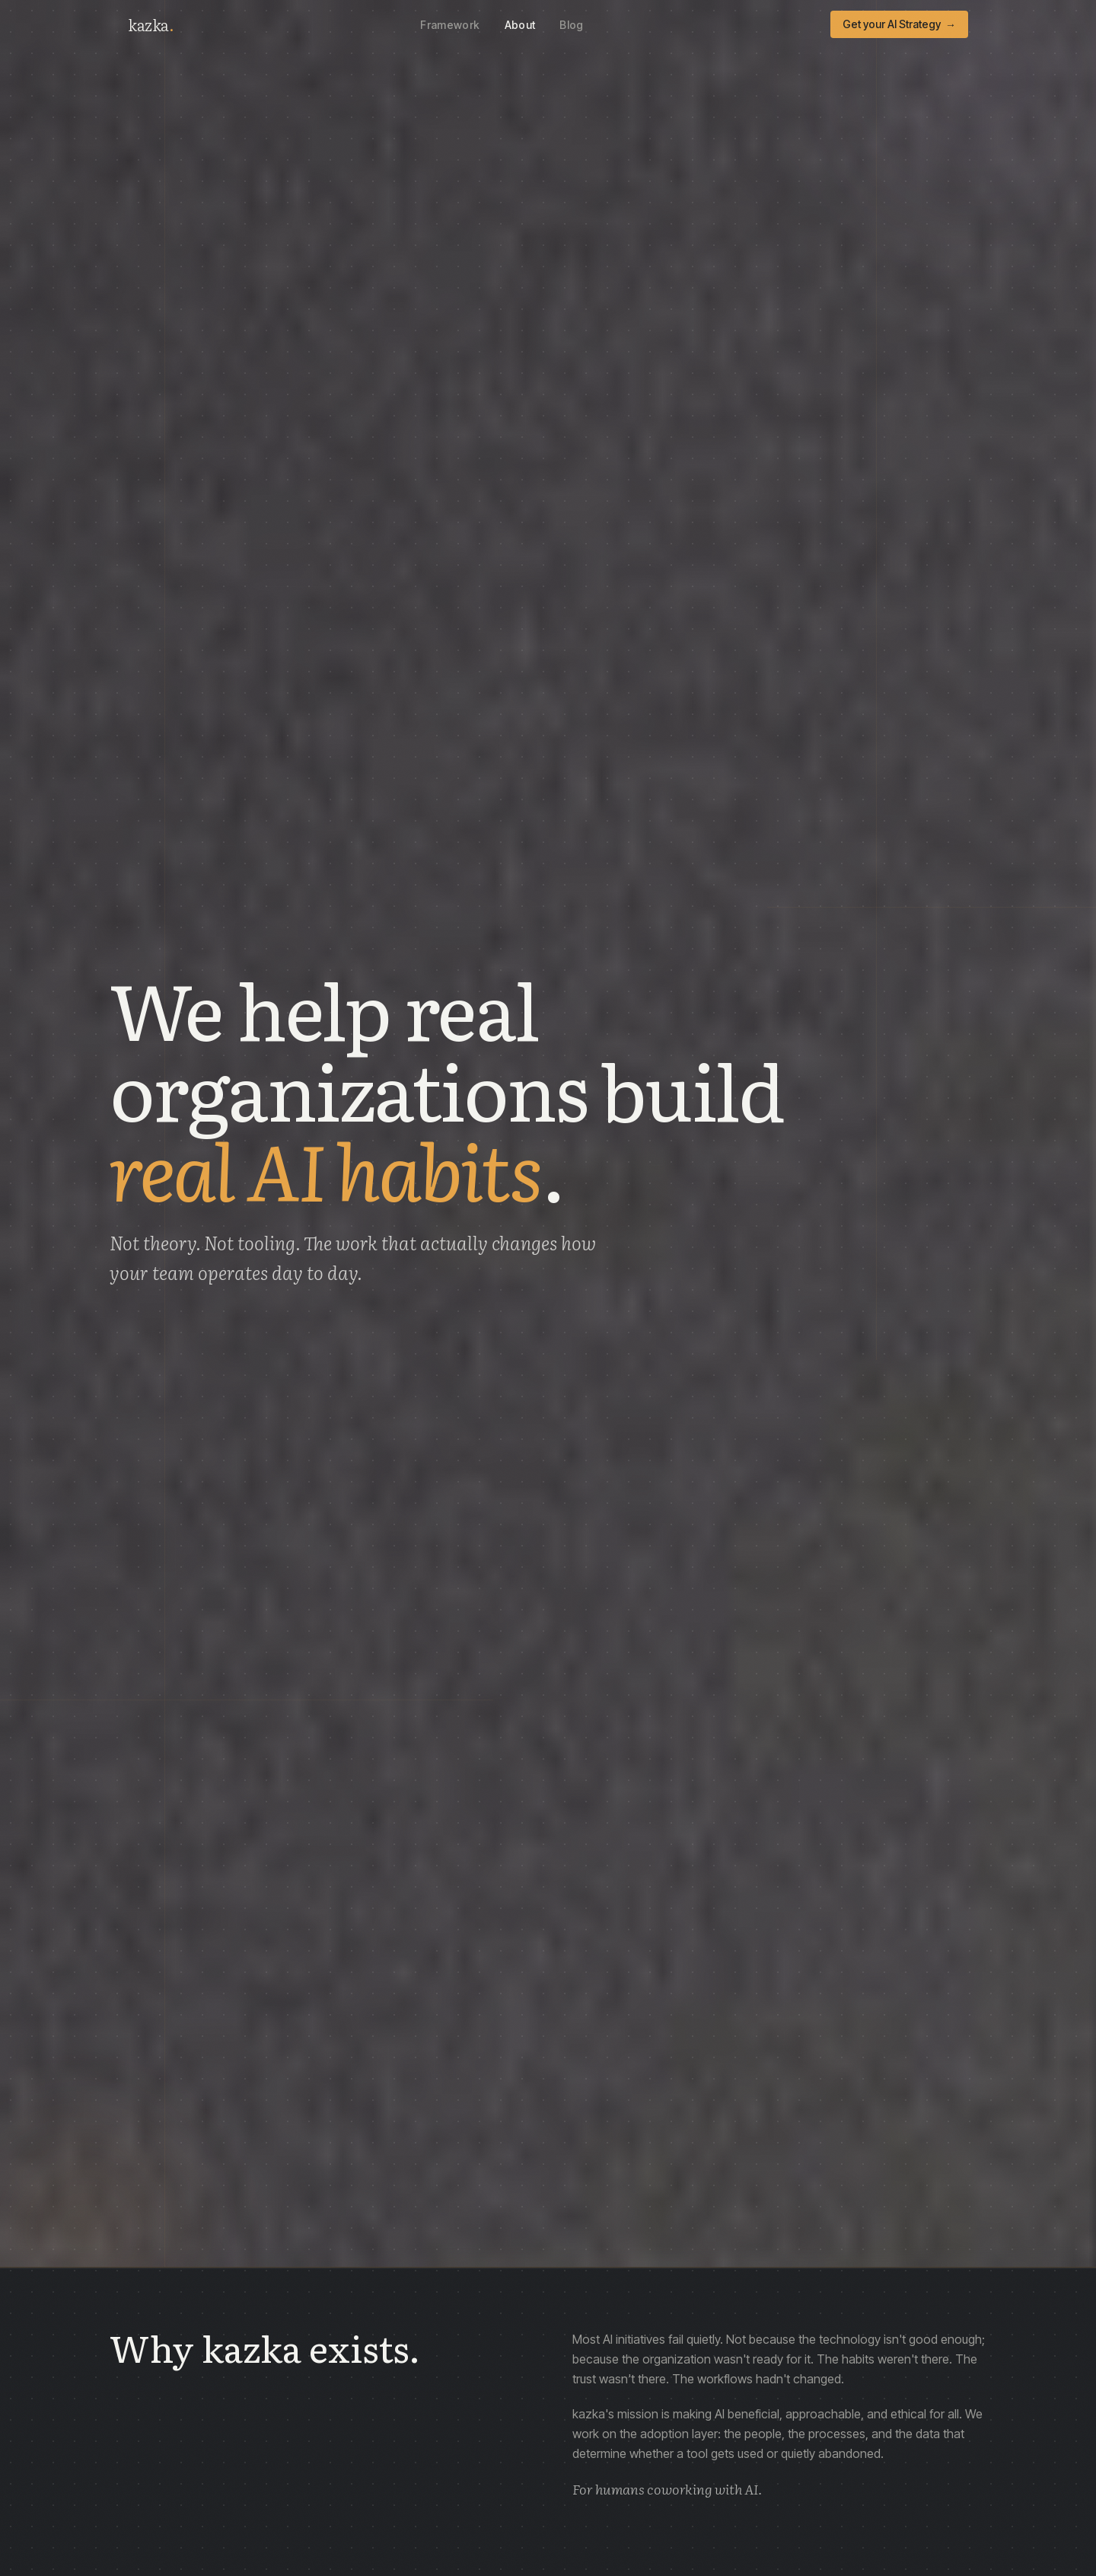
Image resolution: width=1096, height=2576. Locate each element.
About (520, 24)
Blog (571, 24)
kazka (151, 24)
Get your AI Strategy (899, 24)
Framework (450, 24)
